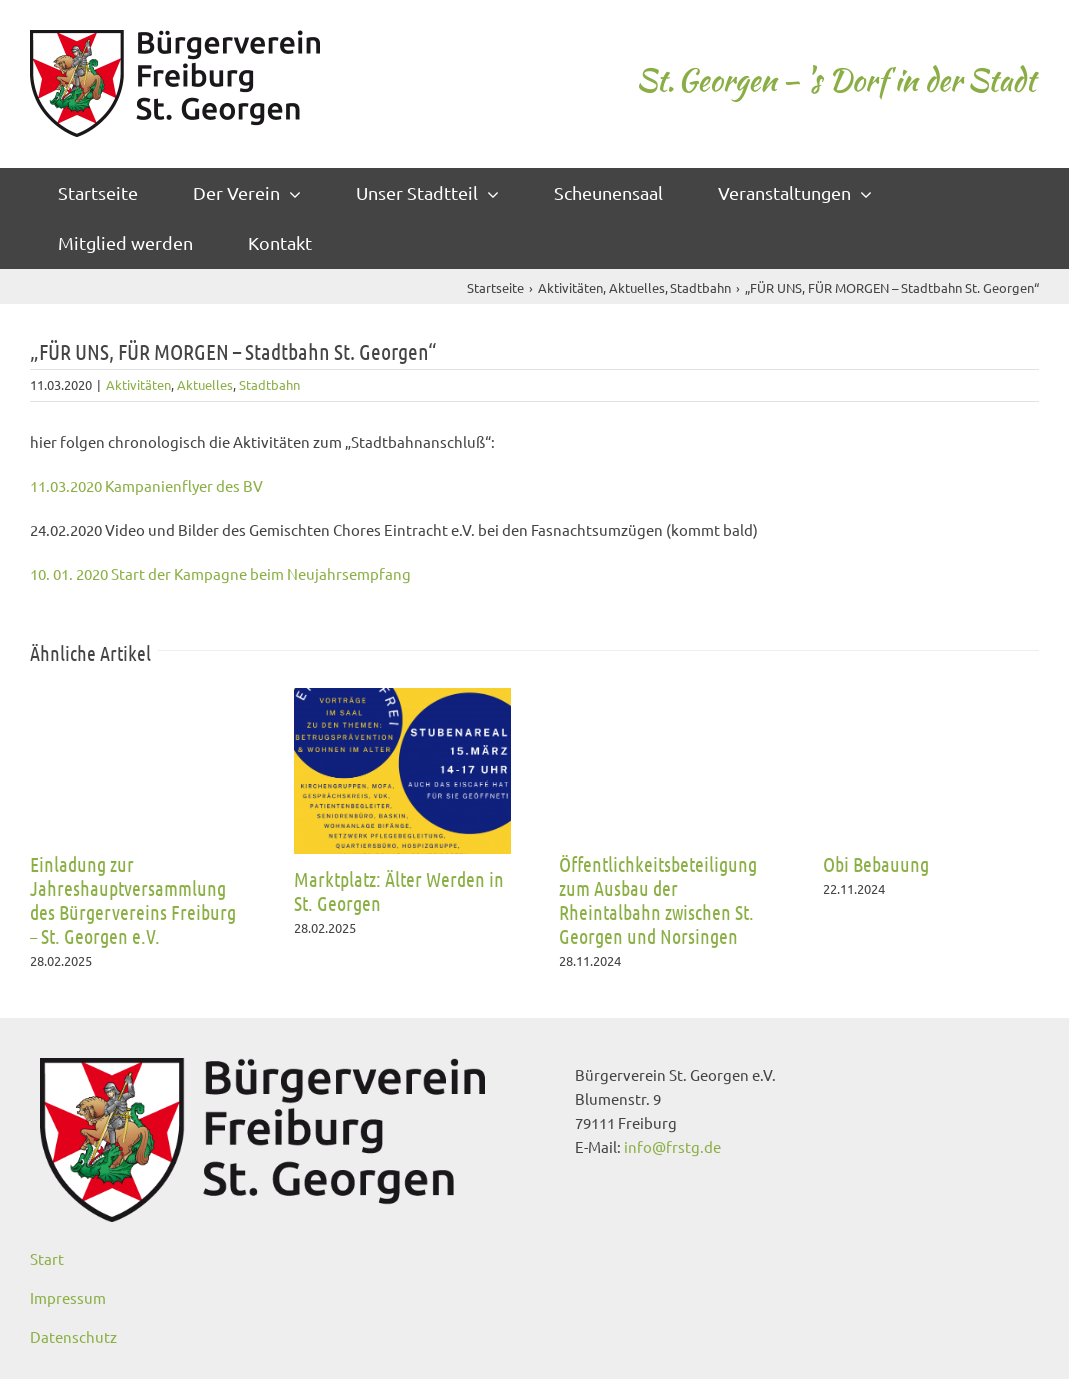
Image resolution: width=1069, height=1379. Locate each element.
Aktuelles (205, 384)
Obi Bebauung (876, 864)
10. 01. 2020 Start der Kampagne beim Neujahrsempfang (220, 573)
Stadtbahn (269, 384)
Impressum (68, 1297)
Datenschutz (73, 1336)
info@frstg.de (672, 1146)
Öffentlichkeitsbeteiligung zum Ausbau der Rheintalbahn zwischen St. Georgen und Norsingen (658, 900)
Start (47, 1258)
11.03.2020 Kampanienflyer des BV (146, 485)
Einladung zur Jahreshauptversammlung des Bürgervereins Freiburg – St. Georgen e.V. (133, 900)
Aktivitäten (138, 384)
